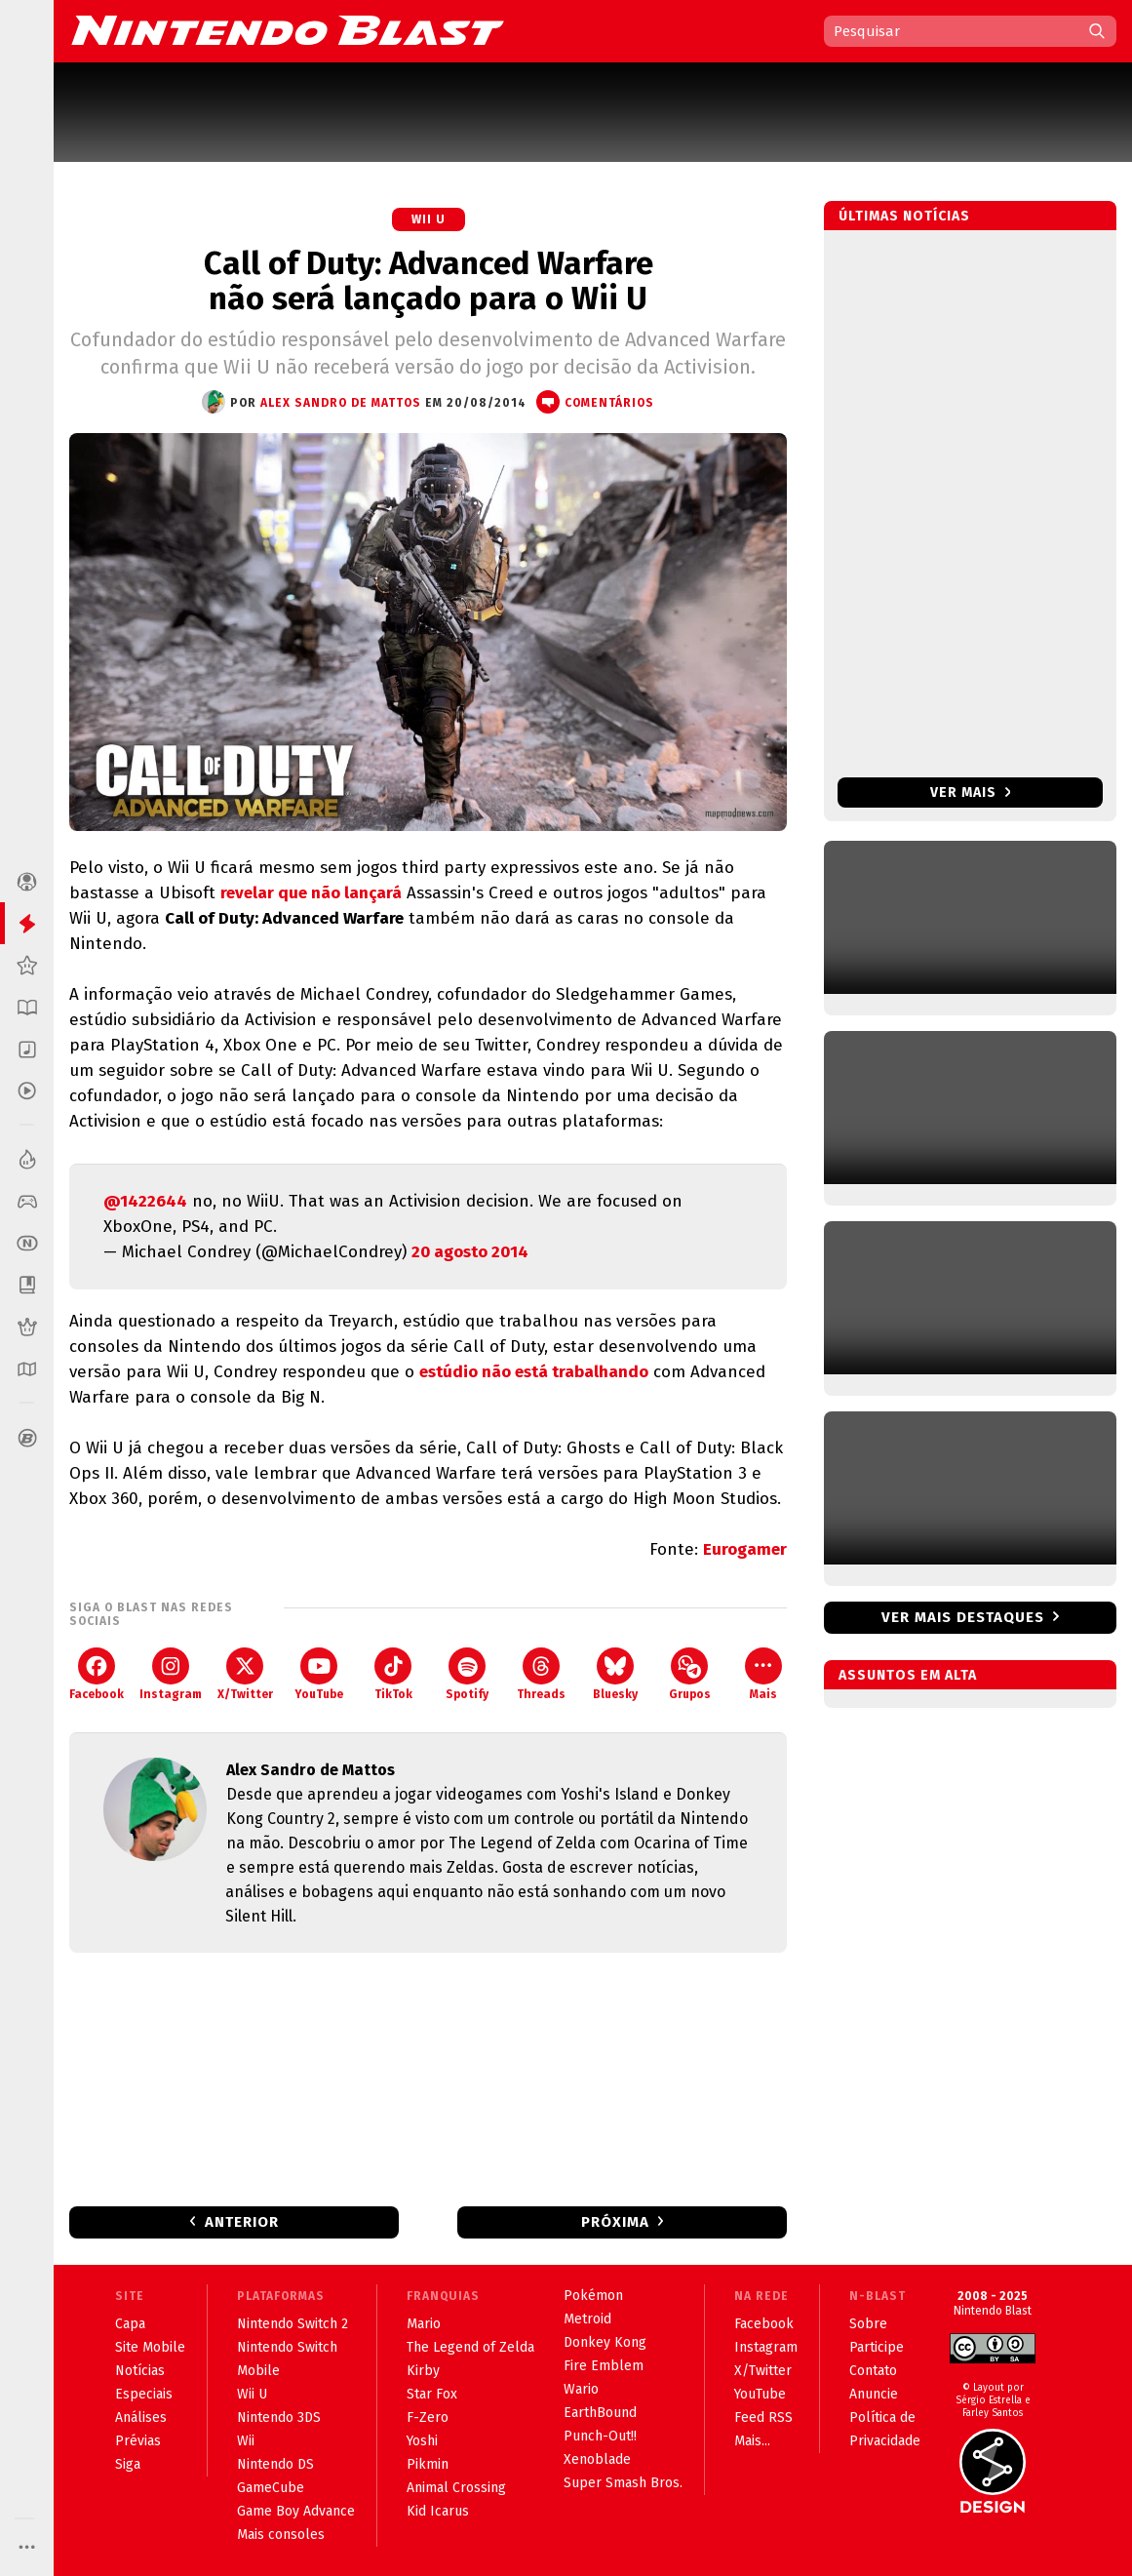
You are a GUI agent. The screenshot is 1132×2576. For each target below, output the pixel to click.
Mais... (752, 2441)
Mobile (258, 2370)
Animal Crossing (456, 2487)
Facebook (96, 1674)
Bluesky (615, 1674)
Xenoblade (597, 2459)
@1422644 (145, 1201)
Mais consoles (281, 2534)
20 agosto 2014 (469, 1252)
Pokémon (593, 2295)
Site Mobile (150, 2347)
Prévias (138, 2441)
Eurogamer (745, 1549)
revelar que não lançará (311, 893)
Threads (541, 1674)
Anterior (242, 2222)
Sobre (868, 2324)
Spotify (467, 1674)
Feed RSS (763, 2417)
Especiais (144, 2394)
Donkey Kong (605, 2342)
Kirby (423, 2370)
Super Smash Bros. (623, 2483)
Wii (245, 2441)
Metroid (587, 2319)
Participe (876, 2347)
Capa (130, 2324)
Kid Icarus (438, 2511)
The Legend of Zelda (470, 2347)
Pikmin (428, 2464)
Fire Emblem (604, 2366)
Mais (763, 1674)
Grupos (690, 1674)
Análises (141, 2417)
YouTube (318, 1674)
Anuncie (873, 2394)
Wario (581, 2389)
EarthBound (600, 2412)
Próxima (615, 2222)
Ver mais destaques (962, 1617)
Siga (127, 2464)
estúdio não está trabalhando (533, 1372)
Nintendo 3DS (279, 2417)
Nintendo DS (275, 2464)
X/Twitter (245, 1674)
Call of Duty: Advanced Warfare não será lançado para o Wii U (428, 281)
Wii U (428, 219)
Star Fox (432, 2394)
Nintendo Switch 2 (292, 2324)
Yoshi (422, 2441)
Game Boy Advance (296, 2511)
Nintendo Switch (287, 2347)
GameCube (270, 2487)
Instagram (170, 1674)
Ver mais (970, 792)
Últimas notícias (904, 216)
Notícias (140, 2370)
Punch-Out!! (600, 2436)
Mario (424, 2324)
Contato (873, 2370)
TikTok (393, 1674)
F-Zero (428, 2417)
